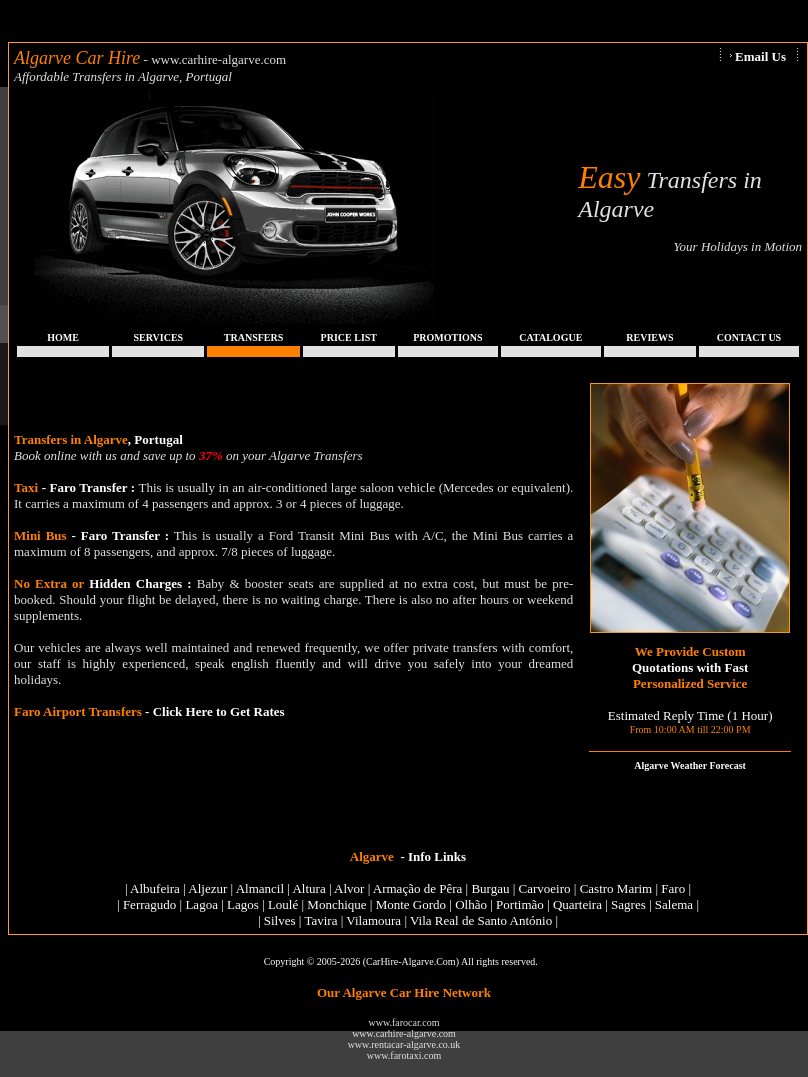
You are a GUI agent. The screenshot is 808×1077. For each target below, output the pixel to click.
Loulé (283, 904)
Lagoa (201, 904)
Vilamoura (373, 920)
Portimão (520, 904)
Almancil (260, 888)
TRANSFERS (253, 337)
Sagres (628, 904)
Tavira (320, 920)
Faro (673, 888)
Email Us (760, 56)
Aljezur (207, 888)
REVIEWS (649, 337)
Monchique (336, 904)
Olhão (471, 904)
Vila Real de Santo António (481, 920)
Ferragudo (149, 904)
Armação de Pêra (418, 888)
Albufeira (155, 888)
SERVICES (159, 337)
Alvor (349, 888)
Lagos (243, 904)
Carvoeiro (545, 888)
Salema (674, 904)
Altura (308, 888)
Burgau (490, 888)
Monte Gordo (411, 904)
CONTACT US (749, 337)
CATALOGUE (550, 337)
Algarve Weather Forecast (690, 765)
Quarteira (577, 904)
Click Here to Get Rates (219, 711)
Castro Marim (616, 888)
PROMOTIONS (447, 337)
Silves (280, 920)
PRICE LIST (349, 337)
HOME (63, 337)
